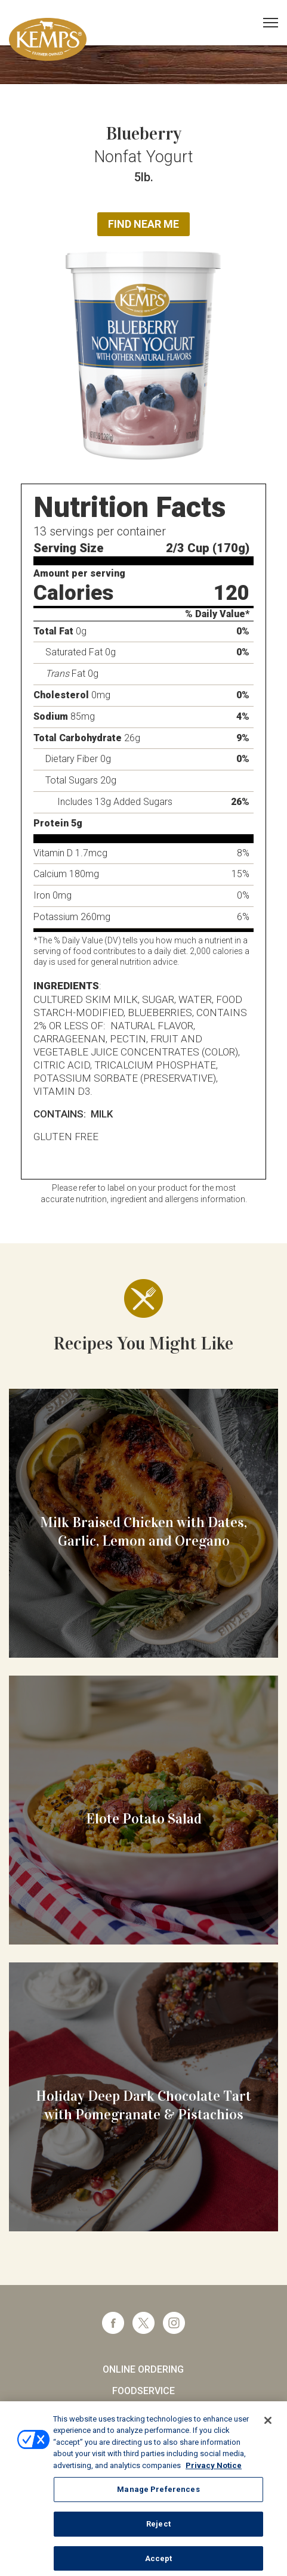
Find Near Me (143, 224)
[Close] (268, 2427)
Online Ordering (143, 2369)
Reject (158, 2531)
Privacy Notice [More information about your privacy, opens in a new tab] (214, 2472)
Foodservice (143, 2391)
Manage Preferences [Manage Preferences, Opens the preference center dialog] (158, 2497)
